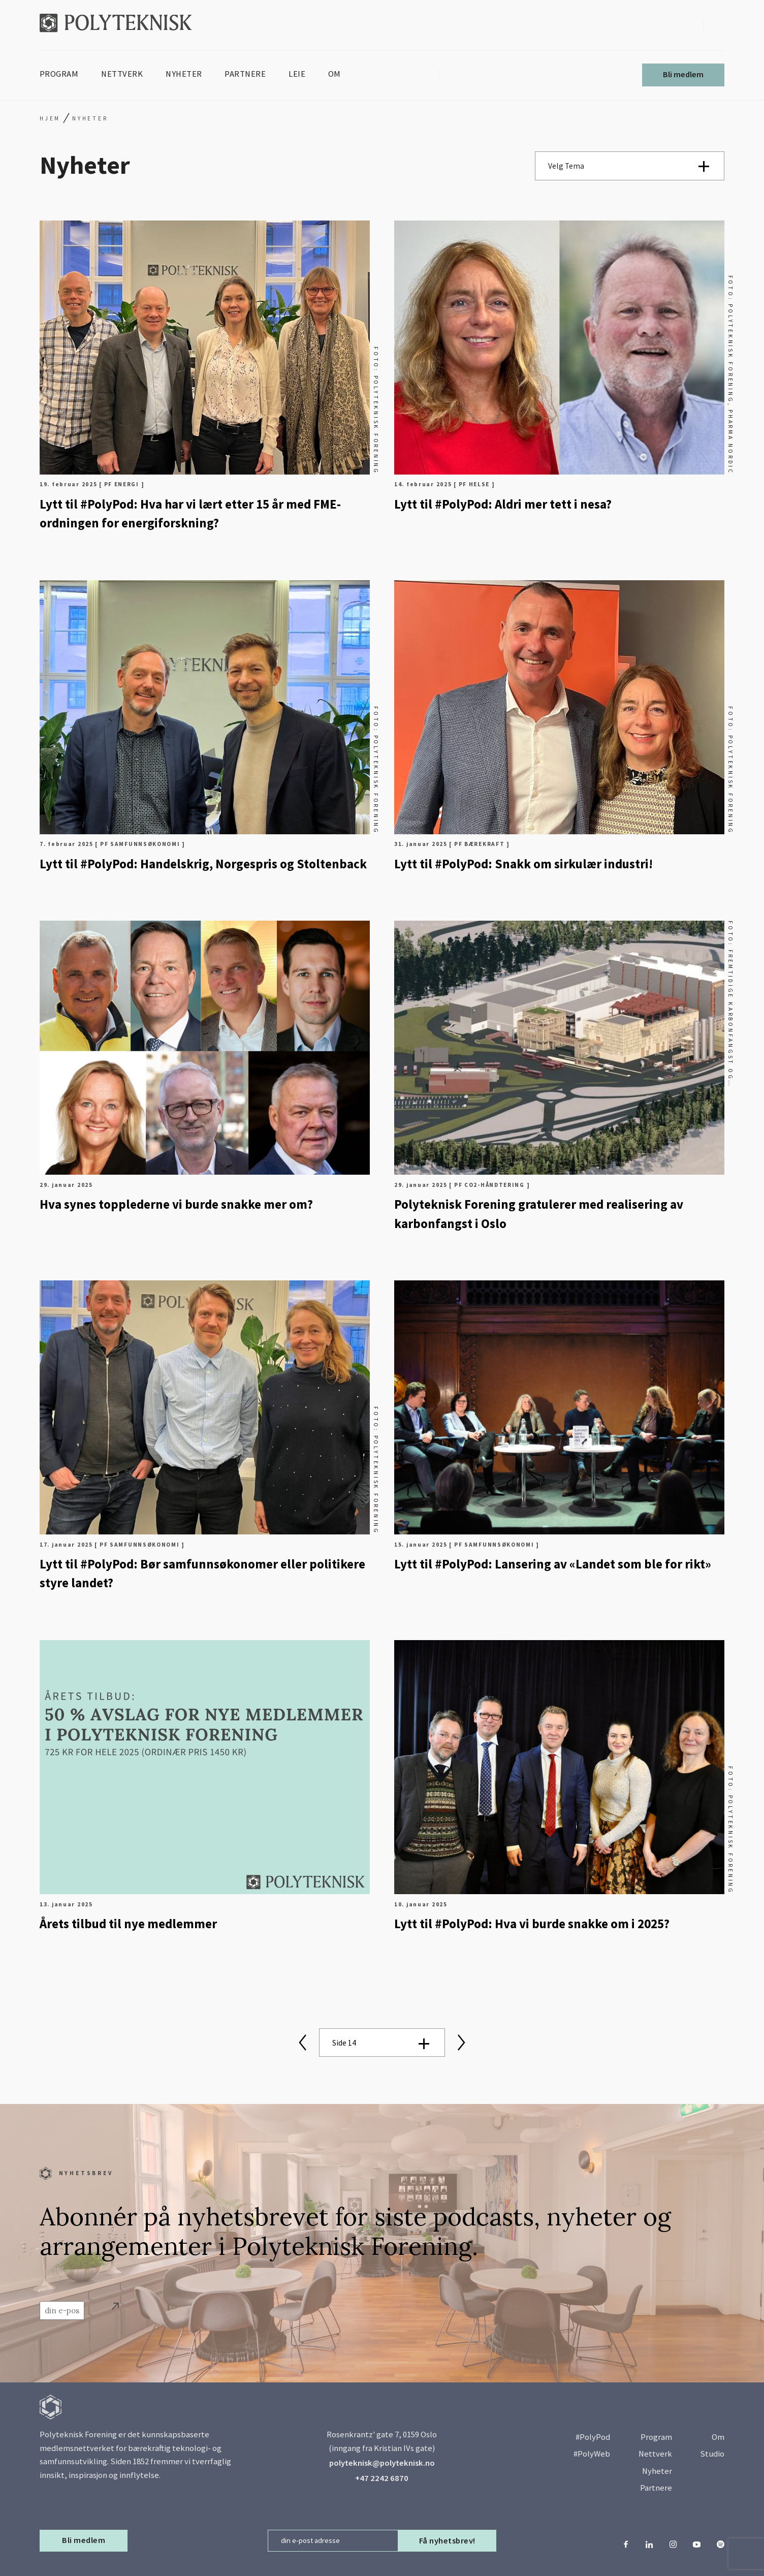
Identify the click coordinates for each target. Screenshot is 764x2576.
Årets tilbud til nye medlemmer (128, 1924)
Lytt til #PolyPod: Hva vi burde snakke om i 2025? (532, 1924)
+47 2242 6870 (381, 2478)
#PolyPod (593, 2437)
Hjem (50, 118)
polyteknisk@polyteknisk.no (382, 2463)
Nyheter (657, 2471)
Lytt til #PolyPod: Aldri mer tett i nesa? (503, 504)
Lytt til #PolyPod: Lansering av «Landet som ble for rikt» (552, 1564)
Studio (712, 2453)
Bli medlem (683, 74)
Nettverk (655, 2453)
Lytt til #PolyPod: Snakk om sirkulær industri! (523, 864)
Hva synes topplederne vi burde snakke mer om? (176, 1204)
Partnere (656, 2488)
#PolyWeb (592, 2453)
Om (718, 2437)
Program (656, 2437)
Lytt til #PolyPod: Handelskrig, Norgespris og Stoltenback (203, 864)
